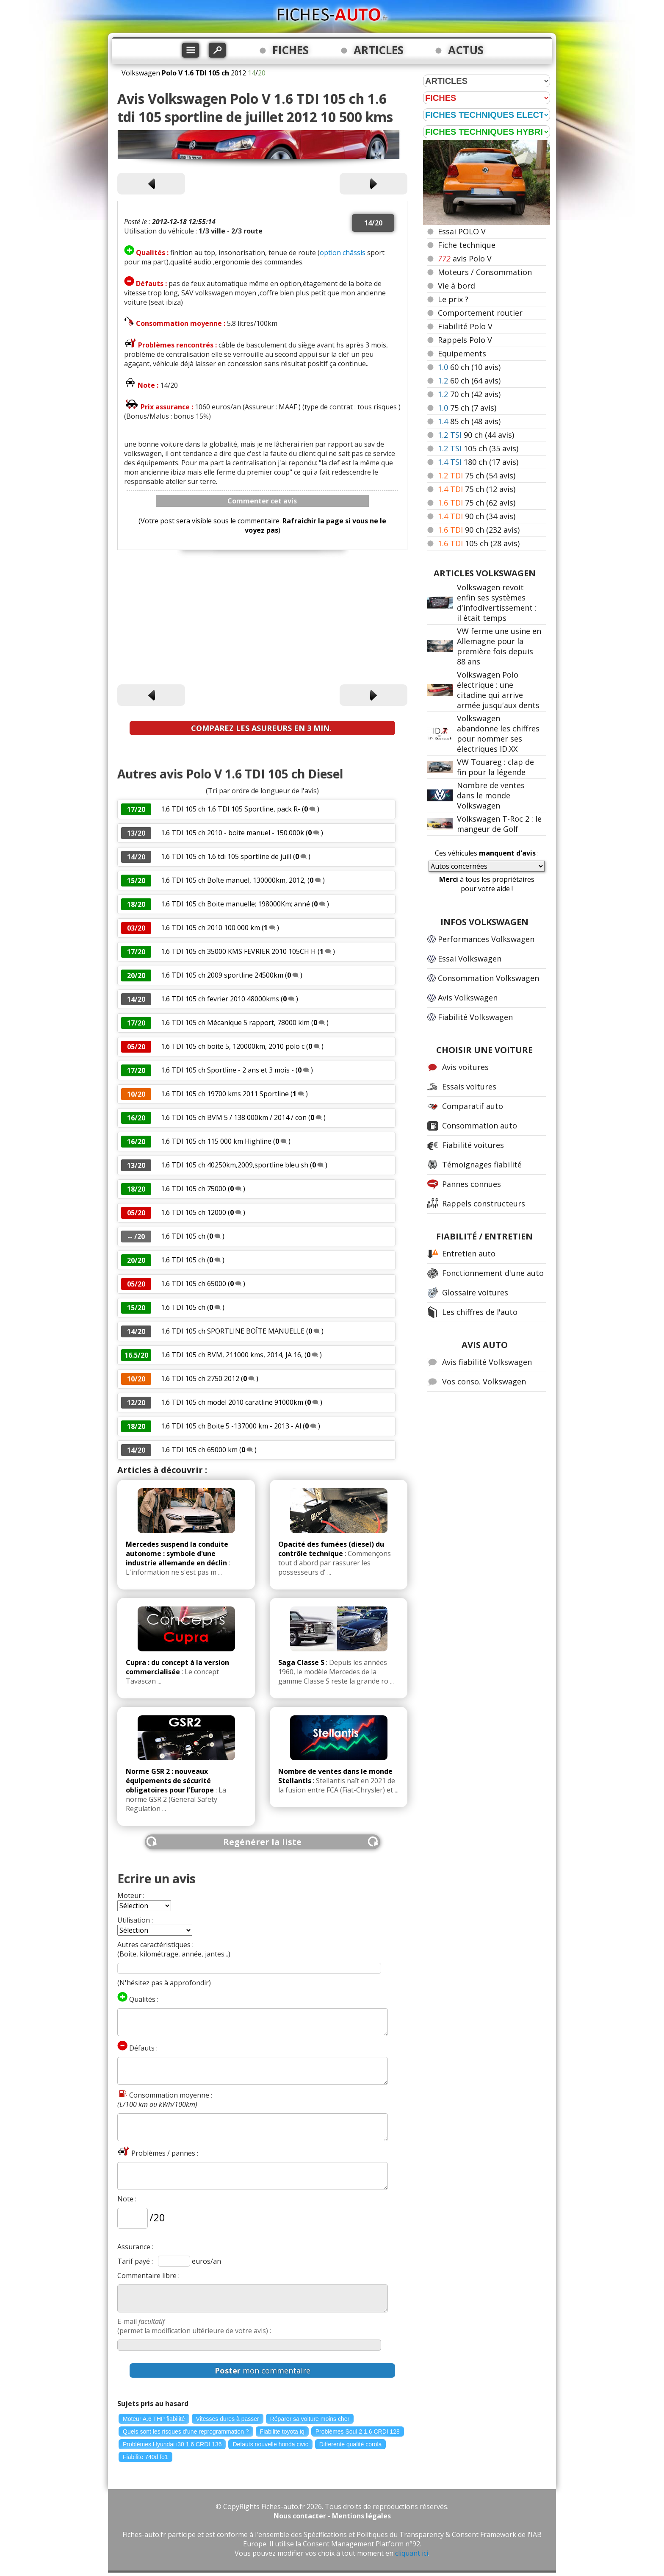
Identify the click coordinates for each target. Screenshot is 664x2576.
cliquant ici (411, 2553)
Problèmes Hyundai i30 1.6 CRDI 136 (172, 2444)
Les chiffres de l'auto (479, 1312)
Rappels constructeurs (483, 1203)
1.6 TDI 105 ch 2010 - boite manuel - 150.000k (232, 832)
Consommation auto (479, 1125)
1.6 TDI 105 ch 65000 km (199, 1449)
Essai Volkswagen (469, 958)
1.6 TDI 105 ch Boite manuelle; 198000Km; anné (235, 904)
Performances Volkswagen (486, 939)
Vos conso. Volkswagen (484, 1381)
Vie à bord (456, 286)
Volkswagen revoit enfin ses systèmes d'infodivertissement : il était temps (497, 602)
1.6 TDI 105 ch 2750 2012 (200, 1378)
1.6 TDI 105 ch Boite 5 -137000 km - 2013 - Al (231, 1426)
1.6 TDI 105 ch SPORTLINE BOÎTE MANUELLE (232, 1331)
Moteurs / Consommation (485, 272)
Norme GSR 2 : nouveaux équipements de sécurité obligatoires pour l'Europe (170, 1781)
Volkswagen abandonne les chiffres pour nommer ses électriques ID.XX (498, 733)
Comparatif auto (472, 1106)
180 (478, 462)
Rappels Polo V (465, 340)
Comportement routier (480, 313)
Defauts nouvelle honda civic (270, 2444)
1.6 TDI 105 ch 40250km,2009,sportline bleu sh (234, 1165)
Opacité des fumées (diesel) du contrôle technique (331, 1548)
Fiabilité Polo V (465, 326)
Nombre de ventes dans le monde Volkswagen (491, 795)
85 (469, 421)
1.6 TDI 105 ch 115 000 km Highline (217, 1141)
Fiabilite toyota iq (282, 2431)
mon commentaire (262, 2370)
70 (469, 394)
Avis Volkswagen (468, 997)
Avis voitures (465, 1067)
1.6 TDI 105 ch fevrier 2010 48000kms (220, 998)
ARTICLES (379, 50)
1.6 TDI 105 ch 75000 (193, 1188)
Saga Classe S (301, 1662)
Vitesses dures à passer (227, 2418)
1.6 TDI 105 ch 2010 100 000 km (210, 927)
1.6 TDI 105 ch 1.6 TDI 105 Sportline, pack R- (230, 809)
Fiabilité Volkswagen (475, 1017)
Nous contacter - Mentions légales (332, 2515)
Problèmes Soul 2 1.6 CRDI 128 (357, 2431)
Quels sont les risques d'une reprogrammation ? (186, 2431)
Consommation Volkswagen (488, 978)
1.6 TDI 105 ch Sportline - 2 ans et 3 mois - (228, 1070)
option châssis (342, 252)
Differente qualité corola (350, 2444)
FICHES (290, 50)
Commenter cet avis (262, 501)
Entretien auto (468, 1253)
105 (478, 448)
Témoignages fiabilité (482, 1164)
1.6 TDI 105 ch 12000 (193, 1212)
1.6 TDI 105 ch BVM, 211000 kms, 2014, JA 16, (232, 1354)
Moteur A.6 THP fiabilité (154, 2418)
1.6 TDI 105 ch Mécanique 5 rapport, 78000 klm (235, 1022)
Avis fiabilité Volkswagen (487, 1362)
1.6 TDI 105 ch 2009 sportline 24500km (222, 975)
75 (467, 408)
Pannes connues (471, 1184)
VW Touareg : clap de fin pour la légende (495, 767)
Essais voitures (469, 1086)
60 (469, 367)
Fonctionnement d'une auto (493, 1273)
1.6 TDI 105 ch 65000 (193, 1283)
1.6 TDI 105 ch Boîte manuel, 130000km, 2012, (234, 880)
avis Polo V (465, 258)
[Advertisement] (262, 618)
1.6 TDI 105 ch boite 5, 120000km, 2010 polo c (232, 1046)
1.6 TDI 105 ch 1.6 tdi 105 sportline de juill (226, 856)
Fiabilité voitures (473, 1145)
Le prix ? (453, 299)
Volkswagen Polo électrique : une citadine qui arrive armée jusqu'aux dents (498, 690)
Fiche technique (466, 245)
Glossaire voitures (475, 1292)
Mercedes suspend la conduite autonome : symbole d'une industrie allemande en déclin (177, 1553)
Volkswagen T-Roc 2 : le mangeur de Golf (499, 824)
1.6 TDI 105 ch (183, 1236)
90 (476, 435)
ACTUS (466, 50)
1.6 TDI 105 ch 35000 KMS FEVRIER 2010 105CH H (238, 951)
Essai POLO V (462, 231)
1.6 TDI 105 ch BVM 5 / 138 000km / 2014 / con (234, 1117)
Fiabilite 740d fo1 (145, 2457)
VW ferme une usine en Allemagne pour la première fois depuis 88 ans (499, 646)
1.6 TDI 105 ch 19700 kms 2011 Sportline (225, 1093)
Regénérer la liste (262, 1842)
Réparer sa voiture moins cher (310, 2418)
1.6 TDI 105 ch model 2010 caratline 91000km (232, 1402)
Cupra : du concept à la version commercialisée (177, 1667)
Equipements (462, 353)
